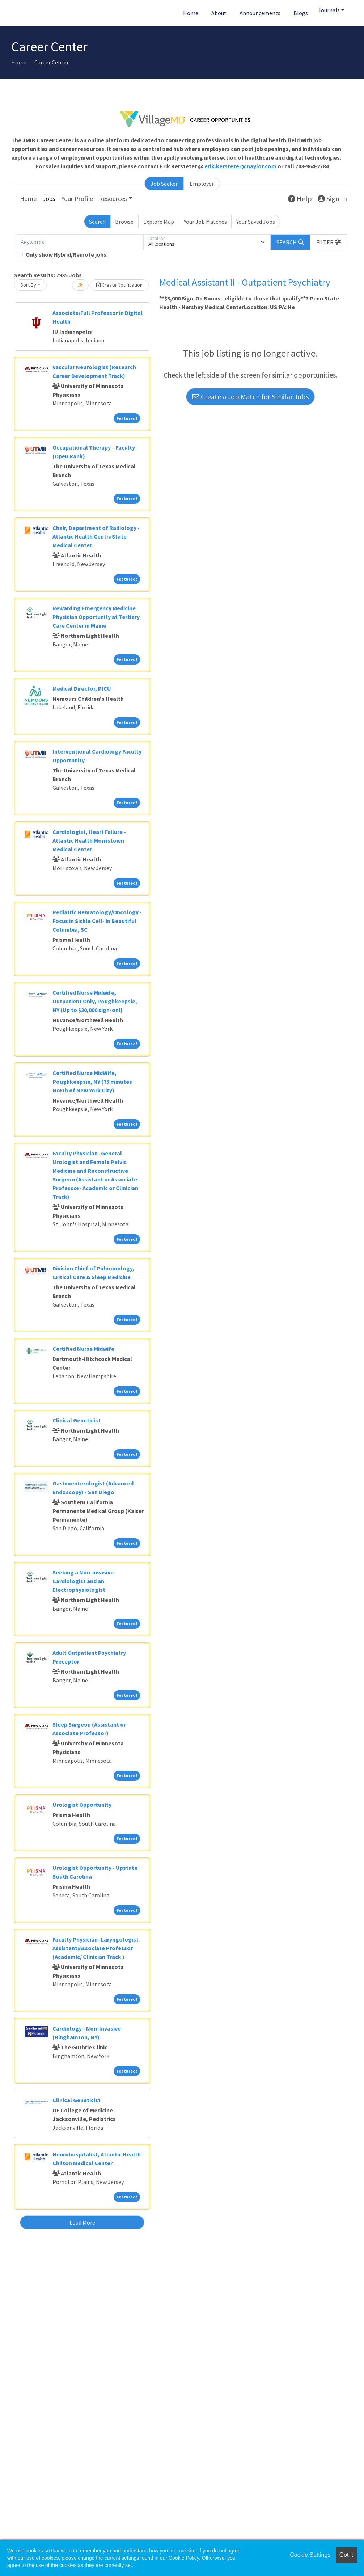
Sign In (332, 198)
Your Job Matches (205, 221)
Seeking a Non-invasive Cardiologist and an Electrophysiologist (83, 1581)
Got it (346, 2555)
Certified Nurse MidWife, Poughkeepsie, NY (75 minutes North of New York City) (92, 1081)
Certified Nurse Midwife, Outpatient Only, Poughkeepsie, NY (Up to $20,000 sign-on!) (94, 1001)
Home (190, 13)
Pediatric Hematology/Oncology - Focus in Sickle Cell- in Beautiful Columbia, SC (97, 920)
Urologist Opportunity (81, 1804)
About (219, 13)
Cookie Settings (310, 2555)
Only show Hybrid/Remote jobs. (67, 254)
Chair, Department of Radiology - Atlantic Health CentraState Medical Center (96, 536)
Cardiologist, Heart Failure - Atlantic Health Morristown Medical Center (89, 840)
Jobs (48, 198)
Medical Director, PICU (81, 688)
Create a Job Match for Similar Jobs (250, 396)
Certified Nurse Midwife (83, 1348)
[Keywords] (80, 242)
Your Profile (77, 198)
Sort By (28, 285)
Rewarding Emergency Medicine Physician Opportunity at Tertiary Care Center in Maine (96, 616)
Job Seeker (164, 183)
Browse (124, 221)
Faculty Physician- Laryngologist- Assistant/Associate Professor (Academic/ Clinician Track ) (96, 1948)
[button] (328, 242)
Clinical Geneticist (76, 1420)
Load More (82, 2222)
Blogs (300, 13)
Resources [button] (113, 198)
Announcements (260, 13)
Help (300, 198)
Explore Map (158, 221)
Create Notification (119, 285)
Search (97, 221)
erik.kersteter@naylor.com (240, 166)
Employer (202, 183)
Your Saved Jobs (255, 221)
